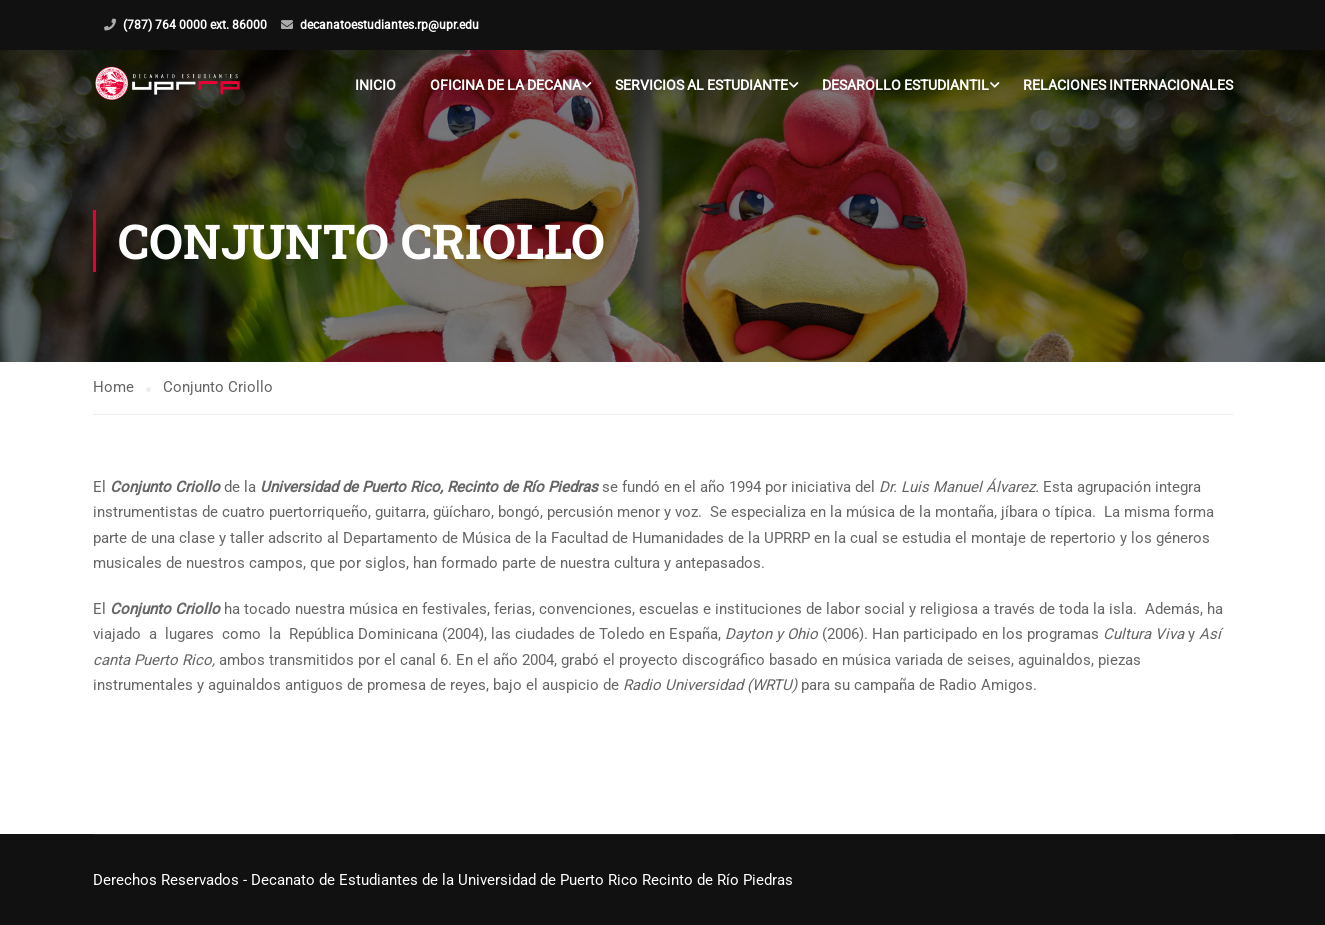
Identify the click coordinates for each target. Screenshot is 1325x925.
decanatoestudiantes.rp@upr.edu (389, 25)
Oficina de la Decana (505, 85)
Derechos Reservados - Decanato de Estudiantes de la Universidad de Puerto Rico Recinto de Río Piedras (443, 880)
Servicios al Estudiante (701, 85)
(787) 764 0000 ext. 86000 (195, 25)
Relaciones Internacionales (1128, 85)
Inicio (375, 85)
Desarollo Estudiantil (905, 85)
